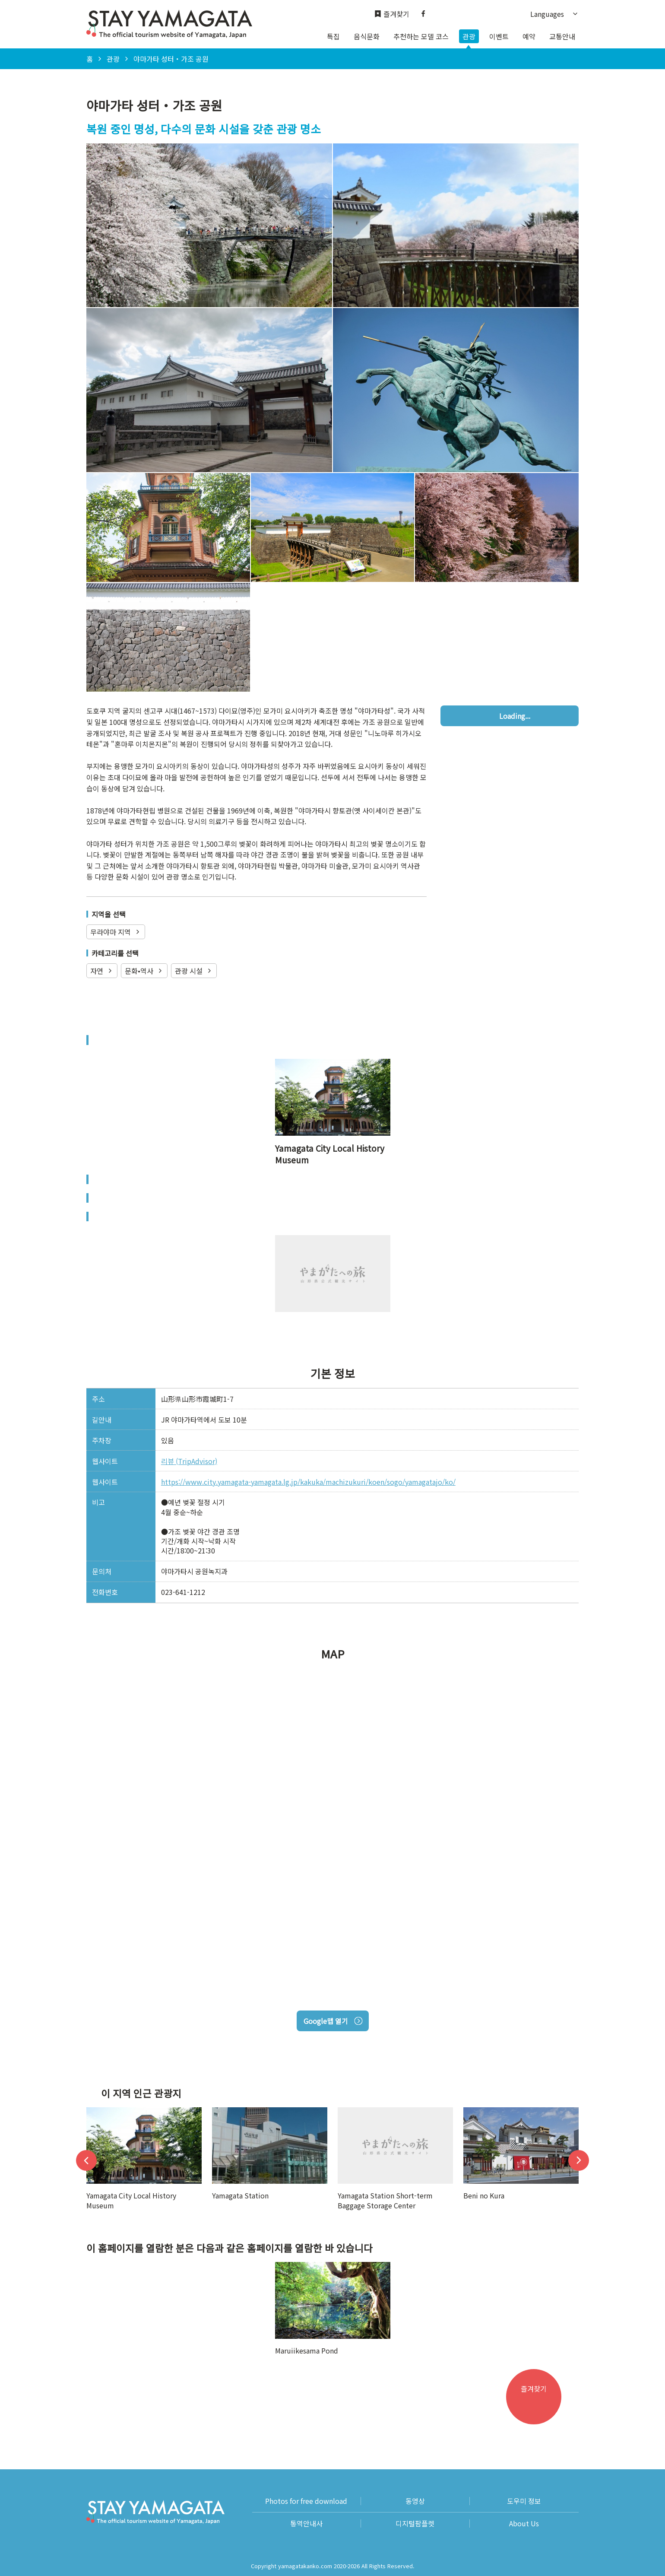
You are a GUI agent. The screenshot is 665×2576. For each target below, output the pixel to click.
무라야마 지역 (115, 932)
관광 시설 (194, 971)
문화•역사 (144, 971)
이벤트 (499, 36)
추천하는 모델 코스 (421, 36)
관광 (468, 36)
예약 (528, 36)
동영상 (415, 2501)
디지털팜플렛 (415, 2523)
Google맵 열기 (333, 2021)
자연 (102, 971)
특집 (333, 36)
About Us (524, 2523)
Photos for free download (306, 2501)
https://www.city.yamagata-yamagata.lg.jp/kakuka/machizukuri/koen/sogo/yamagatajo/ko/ (308, 1482)
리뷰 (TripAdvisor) (189, 1461)
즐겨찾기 (391, 14)
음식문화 (367, 36)
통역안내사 (306, 2523)
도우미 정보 (524, 2501)
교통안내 (562, 36)
